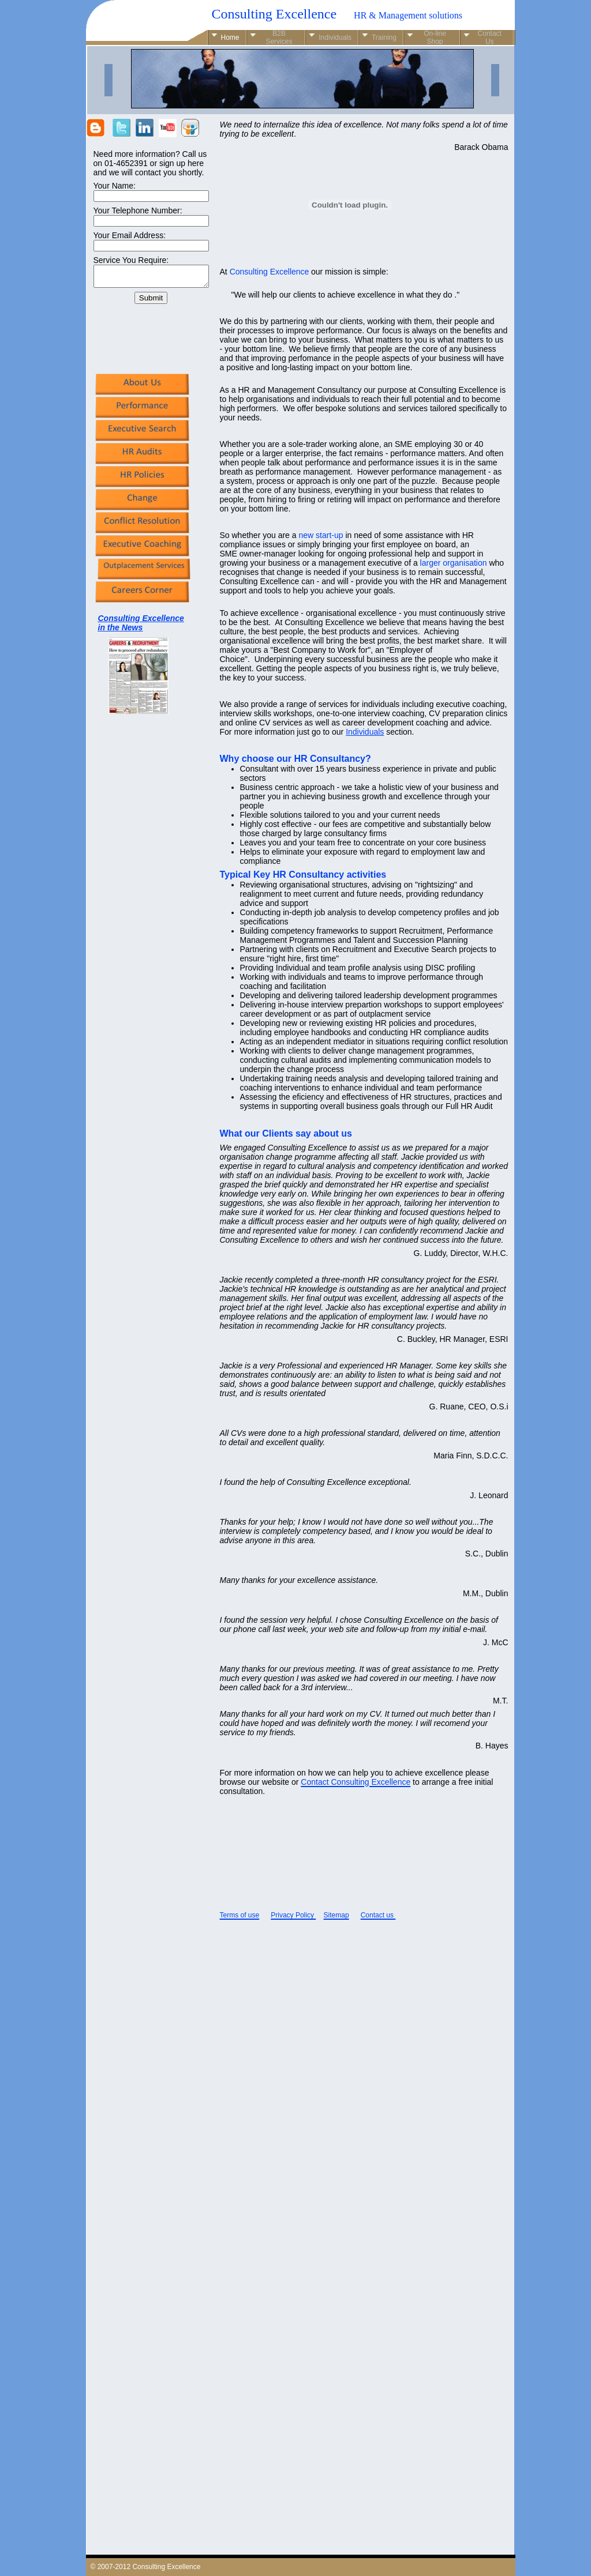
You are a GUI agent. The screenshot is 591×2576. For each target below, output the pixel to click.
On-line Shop (435, 37)
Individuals (365, 731)
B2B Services (278, 37)
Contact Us (490, 37)
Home (230, 37)
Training (384, 37)
